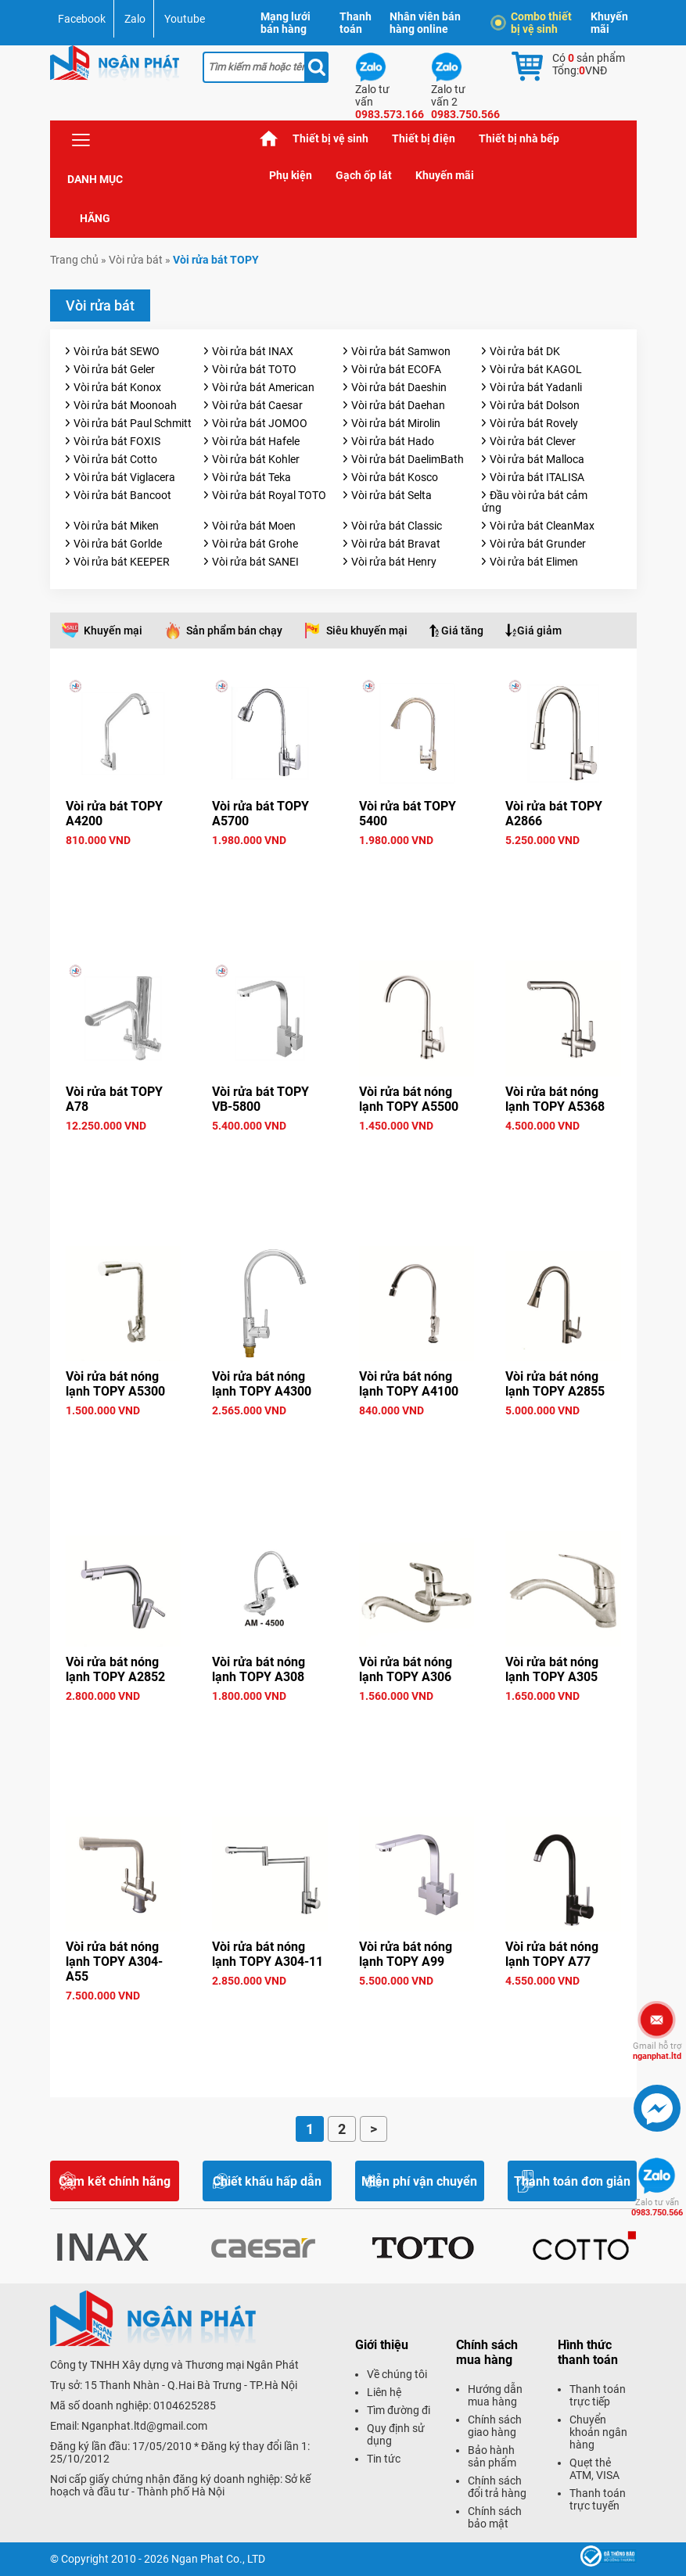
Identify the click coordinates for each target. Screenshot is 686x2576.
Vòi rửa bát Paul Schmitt (133, 423)
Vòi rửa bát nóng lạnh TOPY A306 (405, 1669)
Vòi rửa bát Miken (116, 525)
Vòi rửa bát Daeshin (399, 387)
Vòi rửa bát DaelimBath (407, 459)
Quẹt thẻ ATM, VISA (594, 2468)
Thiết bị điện (423, 138)
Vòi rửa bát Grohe (255, 543)
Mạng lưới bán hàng (285, 22)
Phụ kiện (290, 175)
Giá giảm (539, 630)
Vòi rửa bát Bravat (395, 543)
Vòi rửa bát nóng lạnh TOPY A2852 (115, 1669)
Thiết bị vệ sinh (330, 138)
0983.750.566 (657, 2207)
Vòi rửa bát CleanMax (542, 525)
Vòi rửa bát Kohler (256, 459)
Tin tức (383, 2458)
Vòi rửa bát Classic (396, 525)
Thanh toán (355, 22)
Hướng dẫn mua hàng (495, 2395)
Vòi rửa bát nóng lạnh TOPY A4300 (261, 1384)
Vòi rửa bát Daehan (398, 405)
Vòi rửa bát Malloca (537, 459)
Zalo (134, 19)
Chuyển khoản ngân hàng (598, 2432)
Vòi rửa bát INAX (252, 351)
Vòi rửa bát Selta (391, 495)
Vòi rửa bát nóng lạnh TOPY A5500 (408, 1099)
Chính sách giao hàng (495, 2425)
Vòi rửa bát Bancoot (122, 495)
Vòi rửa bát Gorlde (118, 543)
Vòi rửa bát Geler (114, 369)
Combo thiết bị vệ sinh (533, 22)
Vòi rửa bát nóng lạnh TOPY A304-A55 (114, 1961)
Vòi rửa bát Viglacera (124, 477)
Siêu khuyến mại (367, 630)
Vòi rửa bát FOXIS (117, 441)
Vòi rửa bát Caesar (257, 405)
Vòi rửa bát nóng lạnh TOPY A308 (258, 1669)
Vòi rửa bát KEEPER (122, 561)
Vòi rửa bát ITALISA (537, 477)
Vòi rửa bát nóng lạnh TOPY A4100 (408, 1384)
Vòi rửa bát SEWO (117, 351)
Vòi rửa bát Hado (392, 441)
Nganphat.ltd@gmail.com (144, 2426)
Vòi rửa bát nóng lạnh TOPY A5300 (115, 1384)
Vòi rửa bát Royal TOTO (269, 495)
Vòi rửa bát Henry (393, 561)
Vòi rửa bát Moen (254, 525)
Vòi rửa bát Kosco (394, 477)
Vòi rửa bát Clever (533, 441)
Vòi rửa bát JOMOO (259, 423)
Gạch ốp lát (364, 175)
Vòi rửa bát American (263, 387)
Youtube (184, 19)
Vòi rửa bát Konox (117, 387)
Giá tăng (462, 630)
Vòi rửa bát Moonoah (125, 405)
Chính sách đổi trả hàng (497, 2486)
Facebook (82, 19)
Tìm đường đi (398, 2410)
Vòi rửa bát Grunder (538, 543)
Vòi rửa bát (136, 259)
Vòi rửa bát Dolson (535, 405)
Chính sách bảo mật (495, 2517)
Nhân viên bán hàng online (425, 22)
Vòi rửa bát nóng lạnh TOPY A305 (551, 1669)
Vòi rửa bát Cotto (115, 459)
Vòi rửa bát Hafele (256, 441)
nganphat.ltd (657, 2051)
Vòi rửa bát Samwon (401, 351)
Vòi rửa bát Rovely (534, 423)
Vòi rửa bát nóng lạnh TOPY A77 (551, 1954)
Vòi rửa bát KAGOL (536, 369)
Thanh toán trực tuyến (597, 2499)
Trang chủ (269, 138)
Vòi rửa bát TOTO (254, 369)
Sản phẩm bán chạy (234, 630)
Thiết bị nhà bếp (519, 138)
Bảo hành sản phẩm (492, 2456)
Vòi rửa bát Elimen (534, 561)
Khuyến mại (113, 630)
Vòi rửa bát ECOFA (396, 369)
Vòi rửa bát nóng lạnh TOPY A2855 (555, 1384)
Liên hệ (384, 2392)
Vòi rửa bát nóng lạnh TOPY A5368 (555, 1099)
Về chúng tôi (397, 2374)
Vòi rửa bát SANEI (255, 561)
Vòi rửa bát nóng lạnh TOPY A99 (405, 1954)
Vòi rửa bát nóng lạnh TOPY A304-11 (267, 1954)
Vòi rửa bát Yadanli (536, 387)
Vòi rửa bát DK (525, 351)
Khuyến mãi (609, 22)
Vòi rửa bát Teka (251, 477)
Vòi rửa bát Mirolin (395, 423)
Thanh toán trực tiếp (597, 2395)
